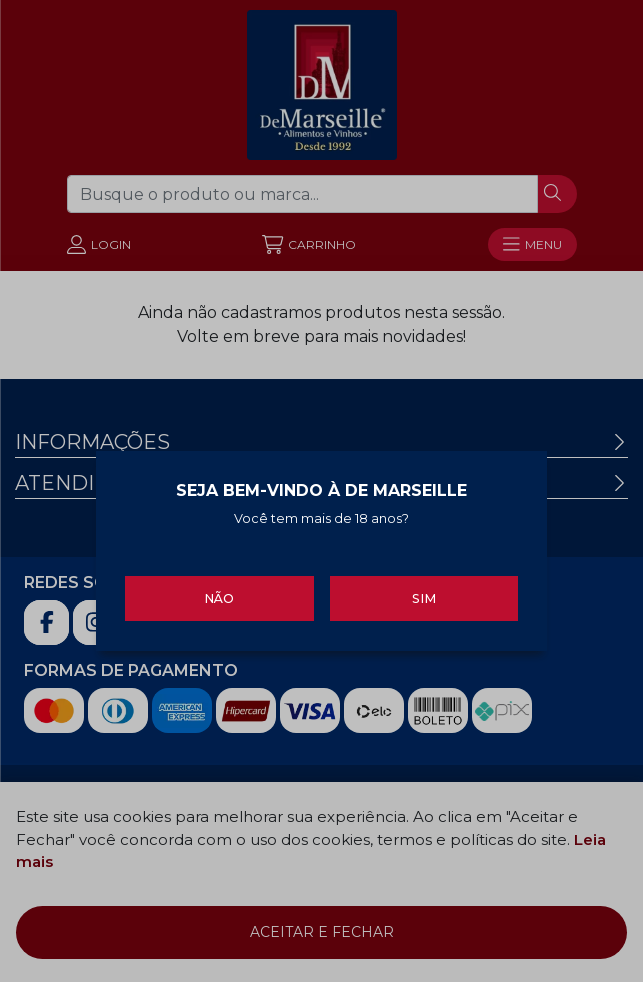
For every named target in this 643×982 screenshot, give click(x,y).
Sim (424, 596)
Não (219, 596)
